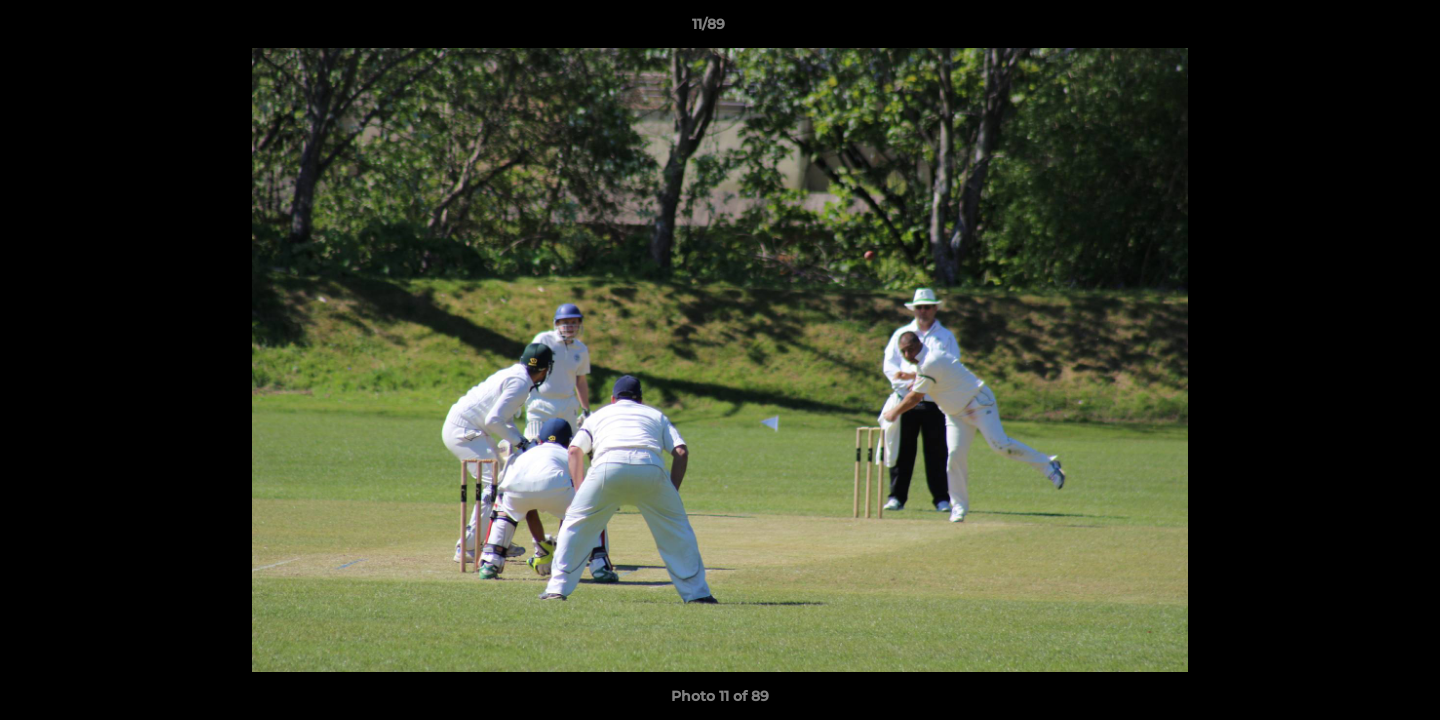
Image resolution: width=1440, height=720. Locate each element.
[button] (1356, 29)
